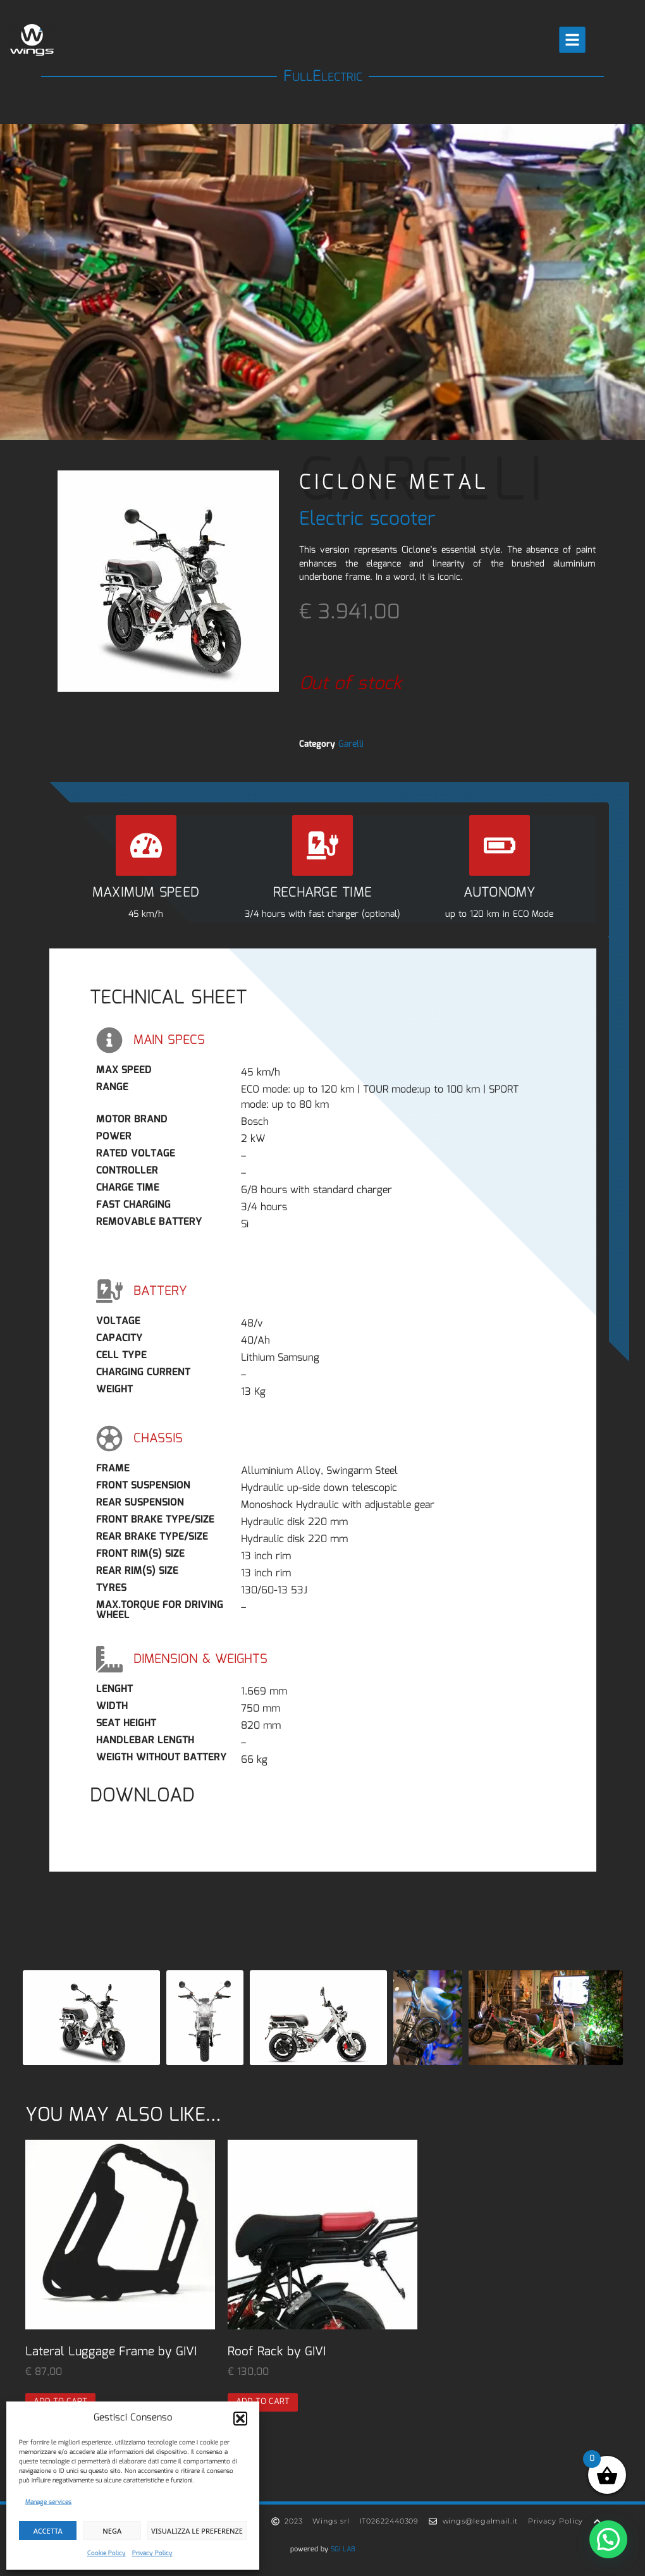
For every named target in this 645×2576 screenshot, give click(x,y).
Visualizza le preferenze (197, 2531)
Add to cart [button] (263, 2401)
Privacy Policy (152, 2553)
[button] (240, 2418)
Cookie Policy (106, 2553)
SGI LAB (343, 2549)
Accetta (48, 2531)
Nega (111, 2531)
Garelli (351, 744)
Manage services (48, 2502)
